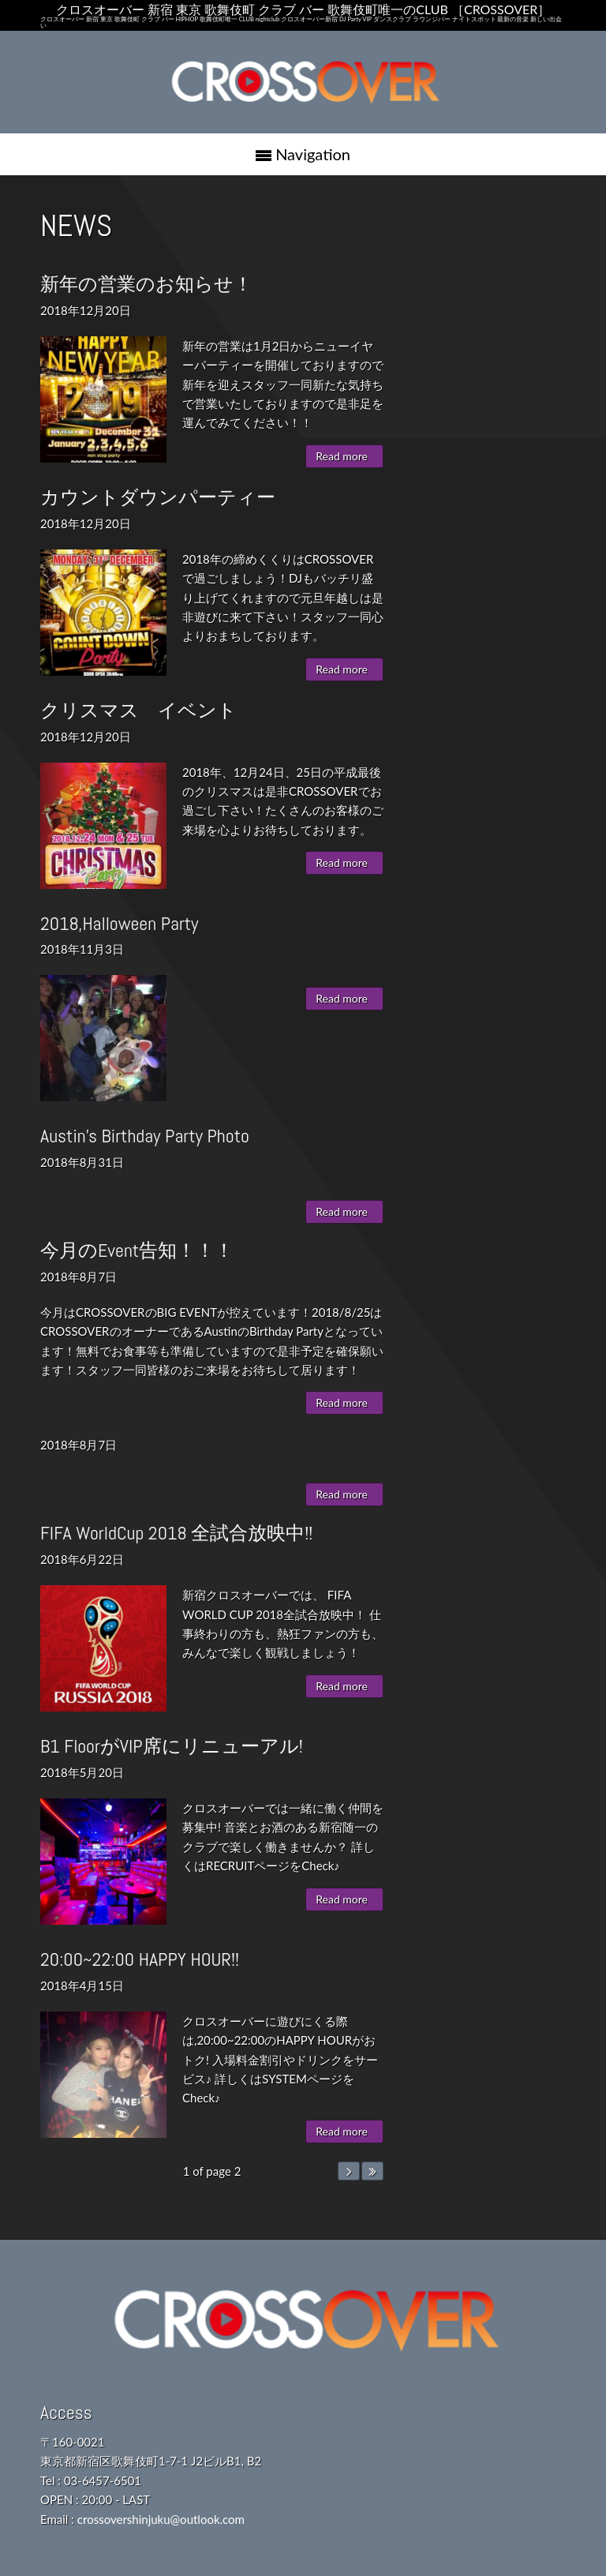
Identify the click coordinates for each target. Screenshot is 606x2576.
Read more (342, 456)
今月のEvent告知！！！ (137, 1250)
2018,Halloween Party (119, 923)
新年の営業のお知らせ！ (146, 284)
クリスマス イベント (138, 710)
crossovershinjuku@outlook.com (161, 2519)
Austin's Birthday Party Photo (144, 1135)
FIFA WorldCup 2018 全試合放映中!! (176, 1532)
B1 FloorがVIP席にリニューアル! (171, 1746)
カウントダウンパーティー (157, 497)
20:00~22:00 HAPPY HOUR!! (139, 1959)
